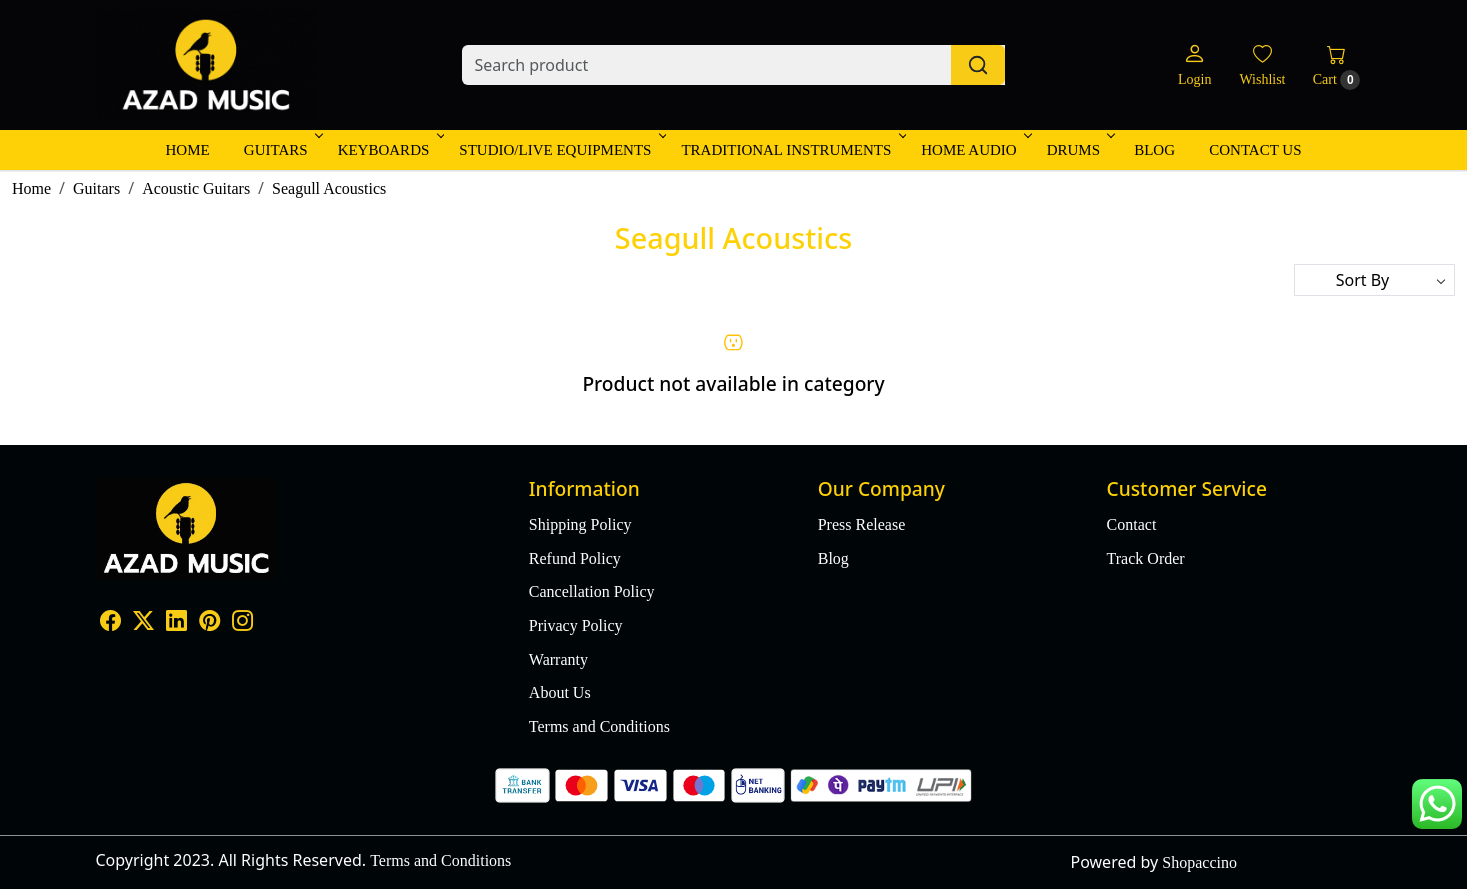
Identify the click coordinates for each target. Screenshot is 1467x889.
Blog (1154, 150)
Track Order (1146, 558)
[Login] (1194, 65)
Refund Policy (575, 558)
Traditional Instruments (792, 150)
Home (187, 150)
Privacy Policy (576, 625)
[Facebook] (110, 622)
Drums (1079, 150)
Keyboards (390, 150)
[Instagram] (242, 622)
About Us (560, 692)
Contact (1132, 524)
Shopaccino (1199, 862)
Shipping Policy (580, 524)
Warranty (558, 659)
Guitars (282, 150)
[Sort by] (1374, 280)
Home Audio (974, 150)
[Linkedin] (176, 622)
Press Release (862, 524)
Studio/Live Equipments (561, 150)
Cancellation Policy (592, 591)
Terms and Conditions (599, 726)
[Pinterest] (209, 622)
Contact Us (1255, 150)
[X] (143, 622)
